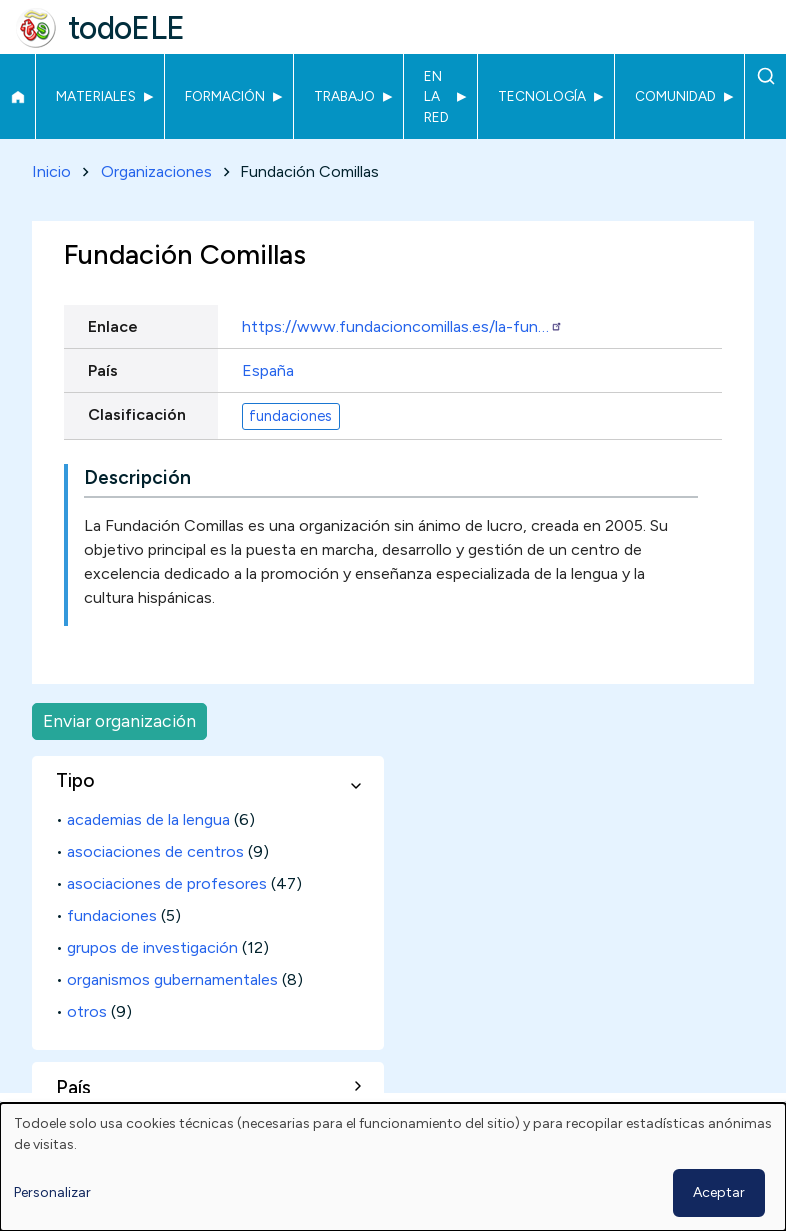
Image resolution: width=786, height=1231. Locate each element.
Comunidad (675, 96)
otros (87, 1011)
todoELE (126, 28)
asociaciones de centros (155, 851)
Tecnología (542, 96)
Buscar (765, 76)
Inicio (17, 97)
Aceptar (719, 1192)
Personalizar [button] (52, 1192)
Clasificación (137, 414)
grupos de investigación (152, 947)
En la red (436, 96)
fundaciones (290, 416)
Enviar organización (119, 720)
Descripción (137, 477)
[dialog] (393, 1167)
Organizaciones (156, 171)
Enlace (113, 326)
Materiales (96, 96)
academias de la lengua (148, 819)
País (103, 370)
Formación (225, 96)
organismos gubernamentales (172, 979)
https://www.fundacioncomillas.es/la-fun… (402, 326)
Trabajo (344, 96)
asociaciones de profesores (167, 883)
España (268, 370)
